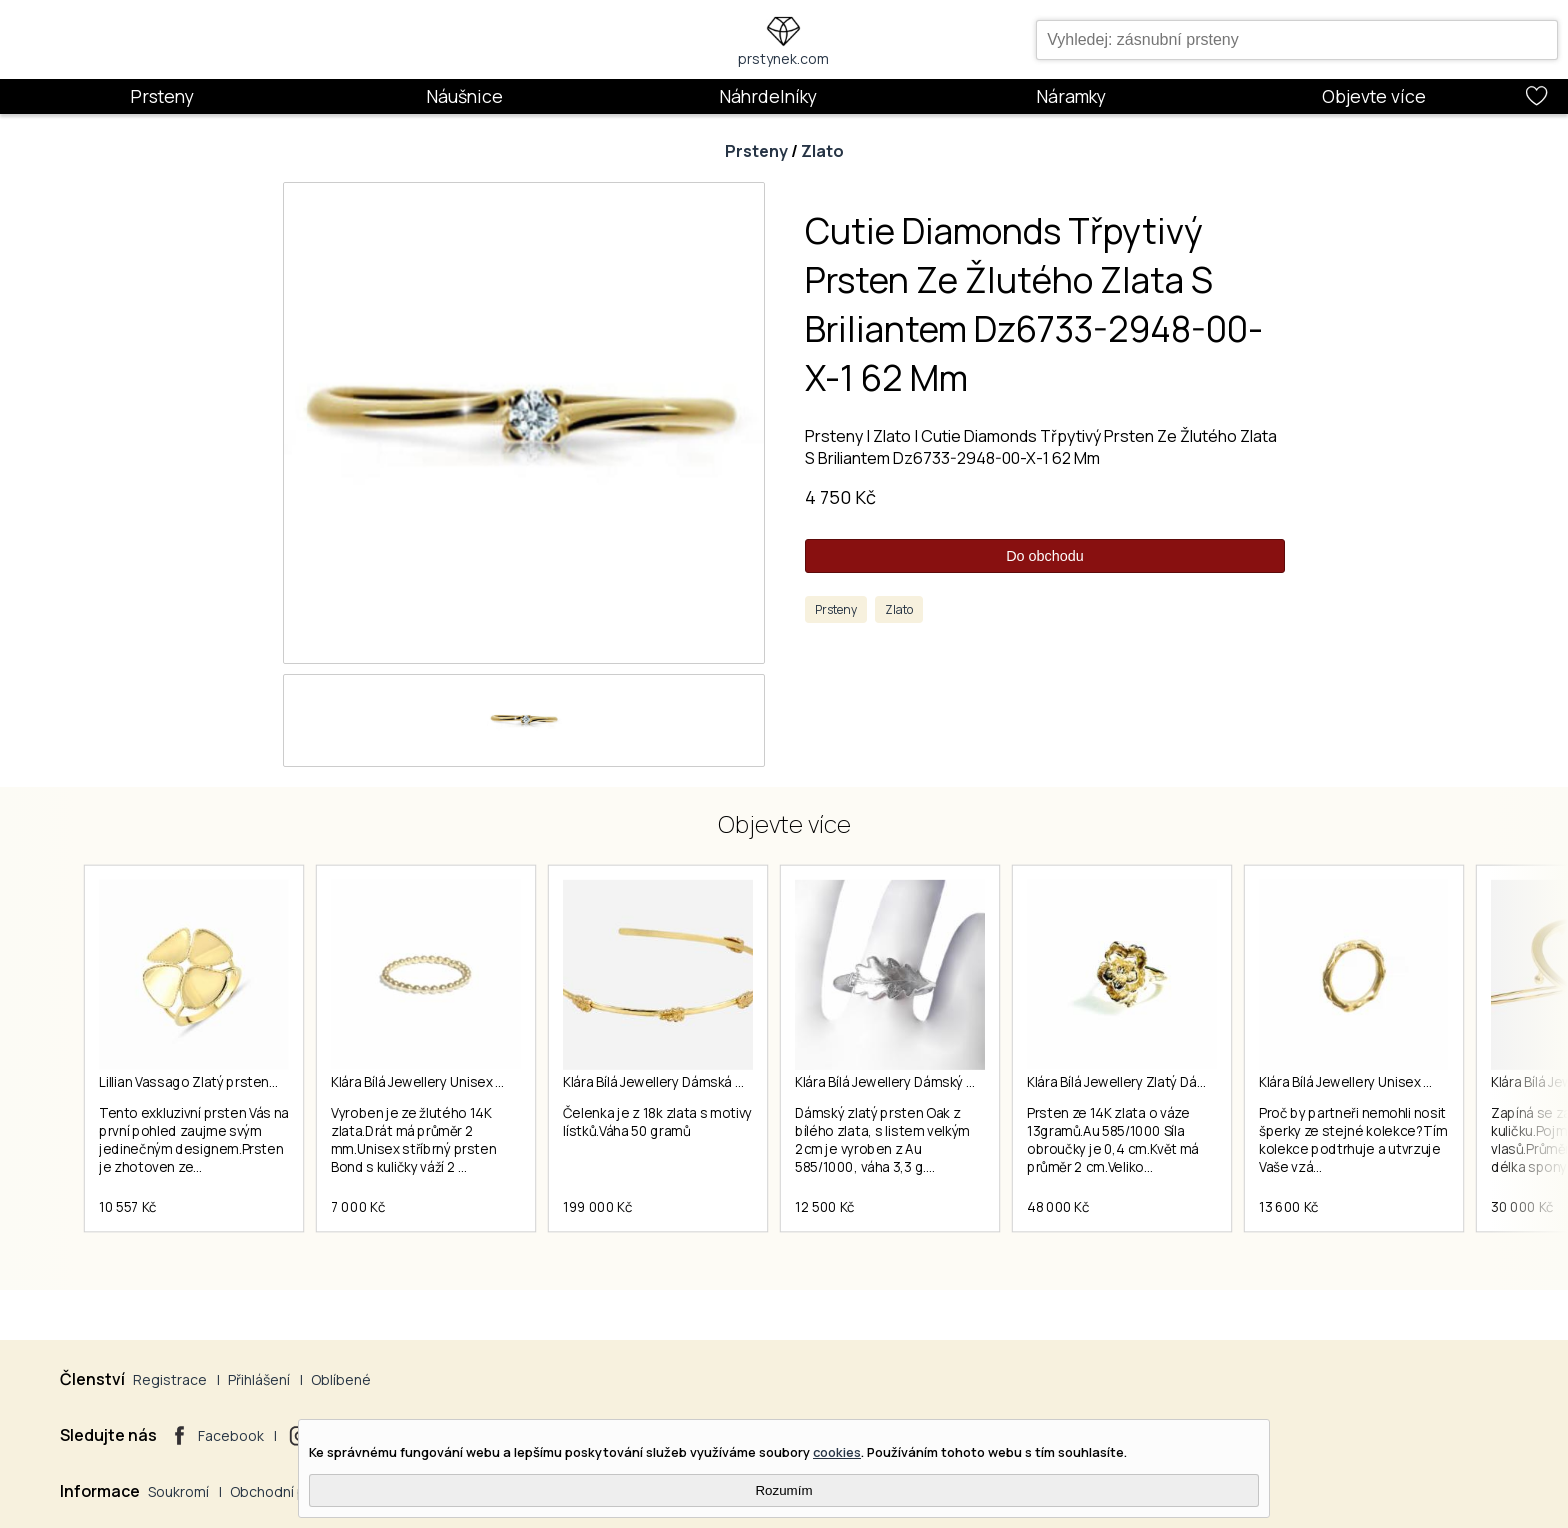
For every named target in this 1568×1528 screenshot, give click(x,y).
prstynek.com (783, 58)
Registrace (170, 1379)
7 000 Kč (358, 1207)
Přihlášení (259, 1379)
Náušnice (464, 96)
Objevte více (1374, 96)
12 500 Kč (825, 1207)
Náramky (1071, 96)
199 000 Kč (597, 1207)
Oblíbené (341, 1379)
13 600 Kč (1289, 1207)
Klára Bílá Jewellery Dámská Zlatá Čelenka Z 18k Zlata (727, 1082)
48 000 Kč (1058, 1207)
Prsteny (162, 96)
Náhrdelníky (768, 96)
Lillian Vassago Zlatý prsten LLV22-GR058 (227, 1082)
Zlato (822, 151)
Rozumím (783, 1490)
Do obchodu (1045, 556)
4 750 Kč (840, 497)
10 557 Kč (128, 1207)
